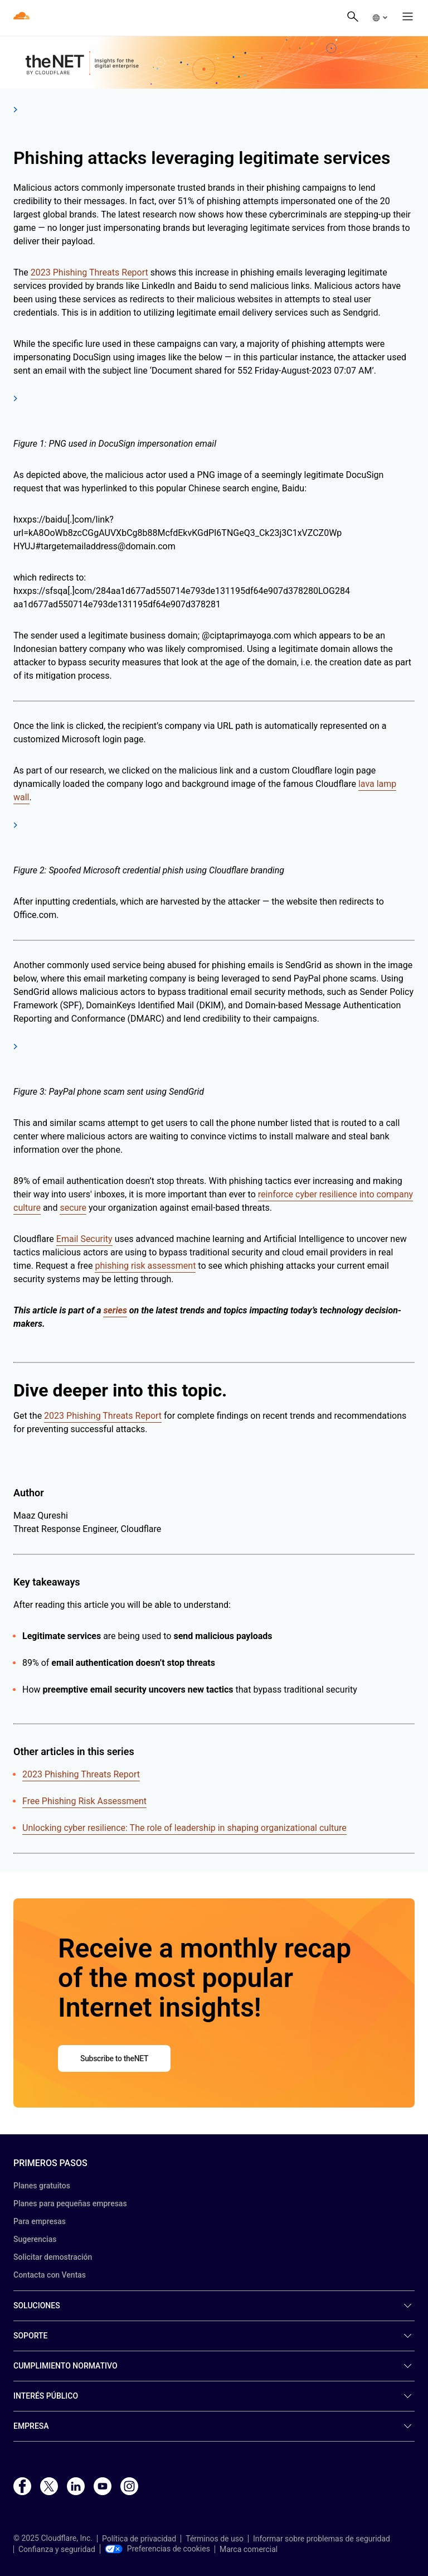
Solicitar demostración (52, 2257)
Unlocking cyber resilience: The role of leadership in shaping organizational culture (184, 1828)
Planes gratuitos (41, 2185)
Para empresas (39, 2221)
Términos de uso (215, 2539)
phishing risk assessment (145, 1265)
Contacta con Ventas (49, 2274)
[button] (379, 18)
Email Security (84, 1239)
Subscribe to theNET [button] (114, 2058)
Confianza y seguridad (56, 2549)
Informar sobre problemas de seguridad (321, 2539)
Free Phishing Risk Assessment (84, 1801)
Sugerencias (34, 2239)
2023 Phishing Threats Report (89, 272)
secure (73, 1207)
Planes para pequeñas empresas (70, 2203)
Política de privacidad (139, 2539)
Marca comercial (249, 2549)
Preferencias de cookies (157, 2548)
